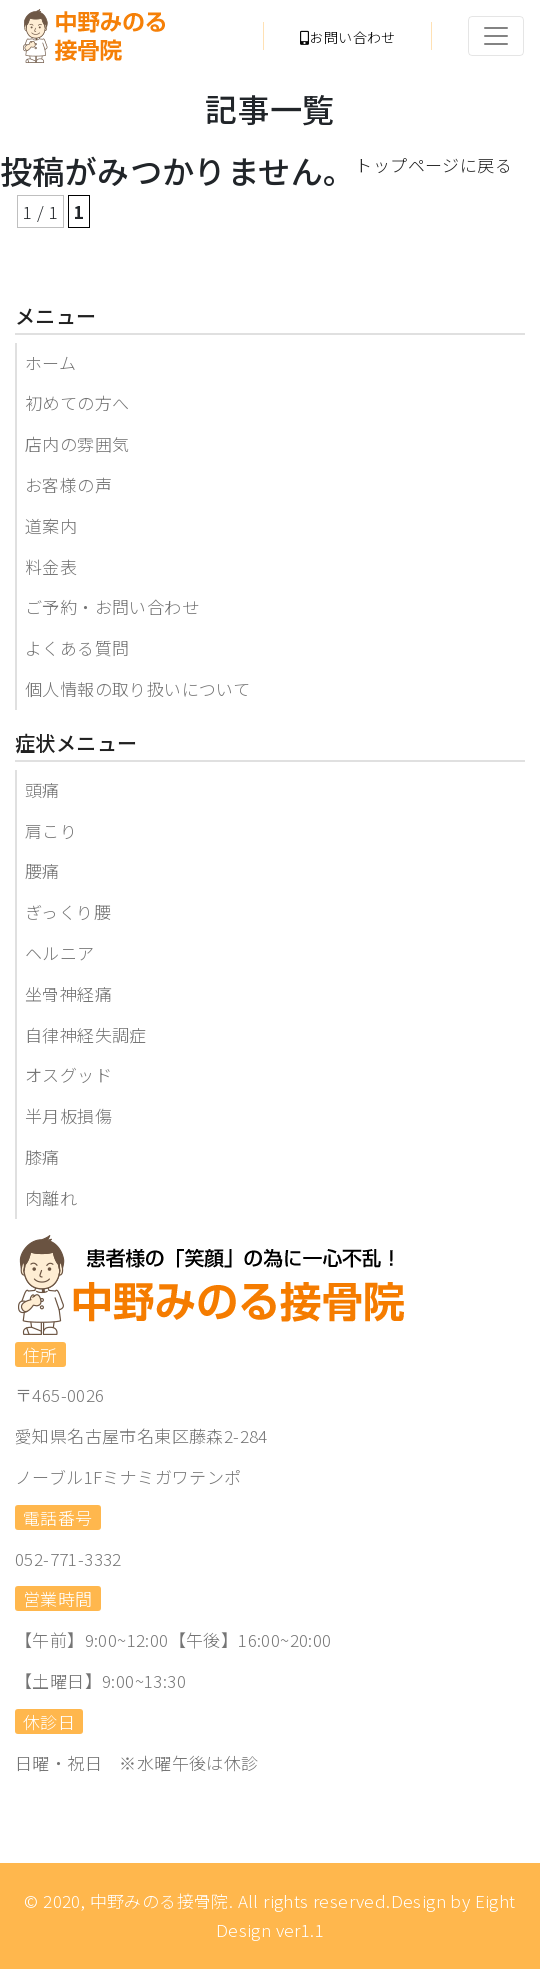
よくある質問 (77, 647)
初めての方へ (77, 402)
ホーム (50, 362)
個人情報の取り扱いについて (137, 688)
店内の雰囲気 (77, 443)
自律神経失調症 (86, 1034)
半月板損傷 (68, 1115)
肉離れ (51, 1197)
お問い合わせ (348, 37)
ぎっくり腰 (68, 911)
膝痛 (42, 1156)
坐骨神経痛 (68, 993)
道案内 (51, 525)
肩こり (51, 830)
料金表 (51, 566)
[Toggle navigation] (496, 36)
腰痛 (42, 870)
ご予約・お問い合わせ (112, 606)
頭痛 (42, 789)
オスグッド (68, 1074)
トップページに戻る (433, 164)
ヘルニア (60, 952)
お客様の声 (68, 484)
